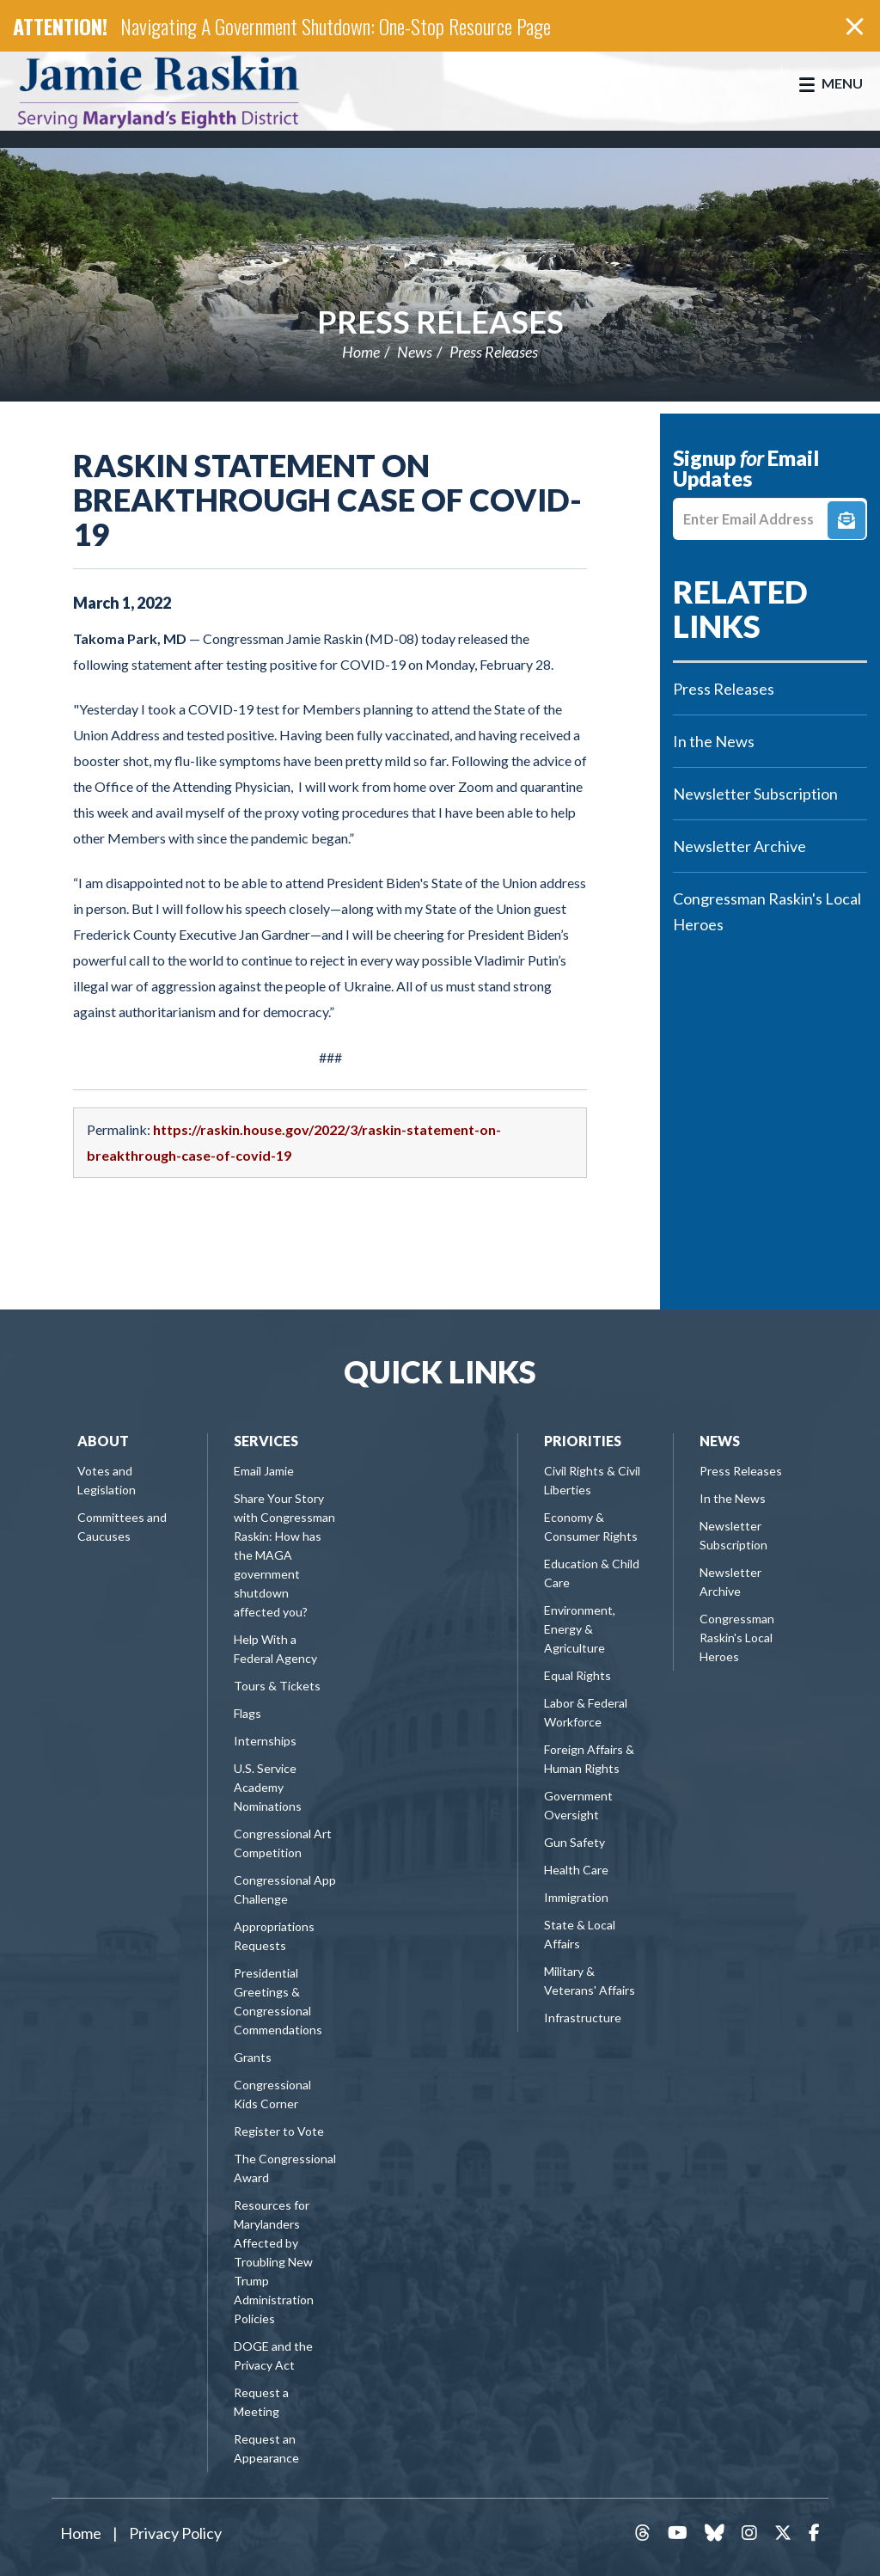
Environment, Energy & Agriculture (579, 1629)
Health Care (576, 1869)
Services (266, 1440)
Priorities (582, 1440)
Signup (846, 520)
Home (361, 351)
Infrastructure (582, 2017)
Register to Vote (279, 2131)
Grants (253, 2057)
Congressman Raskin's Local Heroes (767, 911)
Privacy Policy (175, 2533)
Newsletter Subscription (755, 793)
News (414, 351)
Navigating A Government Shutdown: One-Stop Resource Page (335, 25)
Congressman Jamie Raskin (176, 91)
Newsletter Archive (739, 846)
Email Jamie (264, 1470)
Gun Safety (574, 1842)
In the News (714, 741)
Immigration (576, 1897)
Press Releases (440, 321)
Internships (265, 1740)
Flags (247, 1713)
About (103, 1440)
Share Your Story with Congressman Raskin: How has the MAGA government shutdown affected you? (284, 1555)
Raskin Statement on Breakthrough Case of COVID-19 (327, 499)
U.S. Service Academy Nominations (268, 1787)
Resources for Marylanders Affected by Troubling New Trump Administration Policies (274, 2262)
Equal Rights (577, 1675)
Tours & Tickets (277, 1685)
